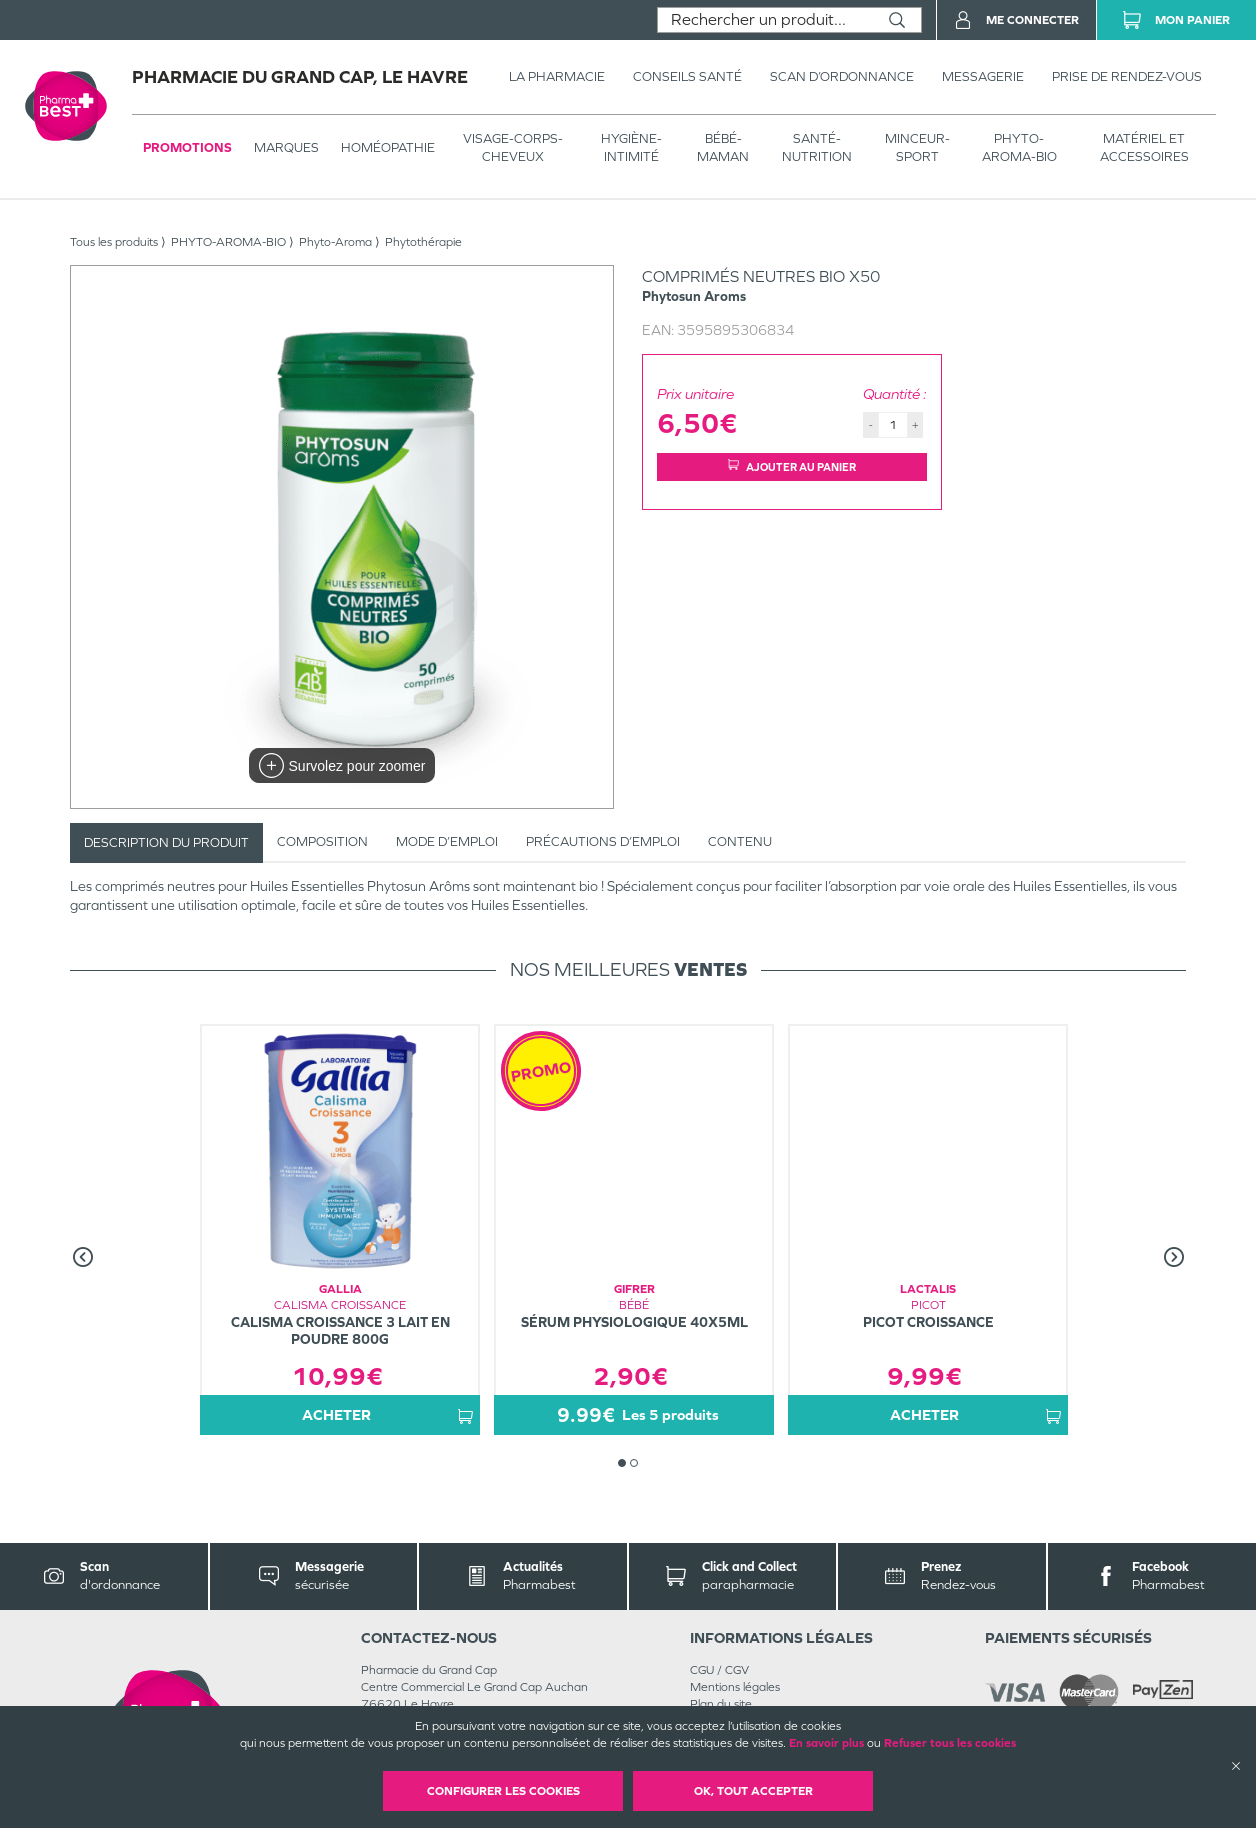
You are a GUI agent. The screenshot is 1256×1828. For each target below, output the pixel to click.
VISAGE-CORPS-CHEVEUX (513, 147)
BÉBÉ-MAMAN (723, 147)
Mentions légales (735, 1687)
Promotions (187, 147)
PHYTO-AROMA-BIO (1019, 147)
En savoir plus (826, 1743)
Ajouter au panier (792, 466)
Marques (286, 147)
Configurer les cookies (503, 1791)
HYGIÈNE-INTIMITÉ (631, 147)
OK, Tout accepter (753, 1791)
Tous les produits (114, 242)
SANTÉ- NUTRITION (817, 147)
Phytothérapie (423, 242)
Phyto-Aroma (335, 242)
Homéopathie (388, 147)
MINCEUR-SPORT (917, 147)
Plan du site (721, 1704)
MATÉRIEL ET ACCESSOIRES (1144, 147)
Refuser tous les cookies (950, 1743)
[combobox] (765, 20)
